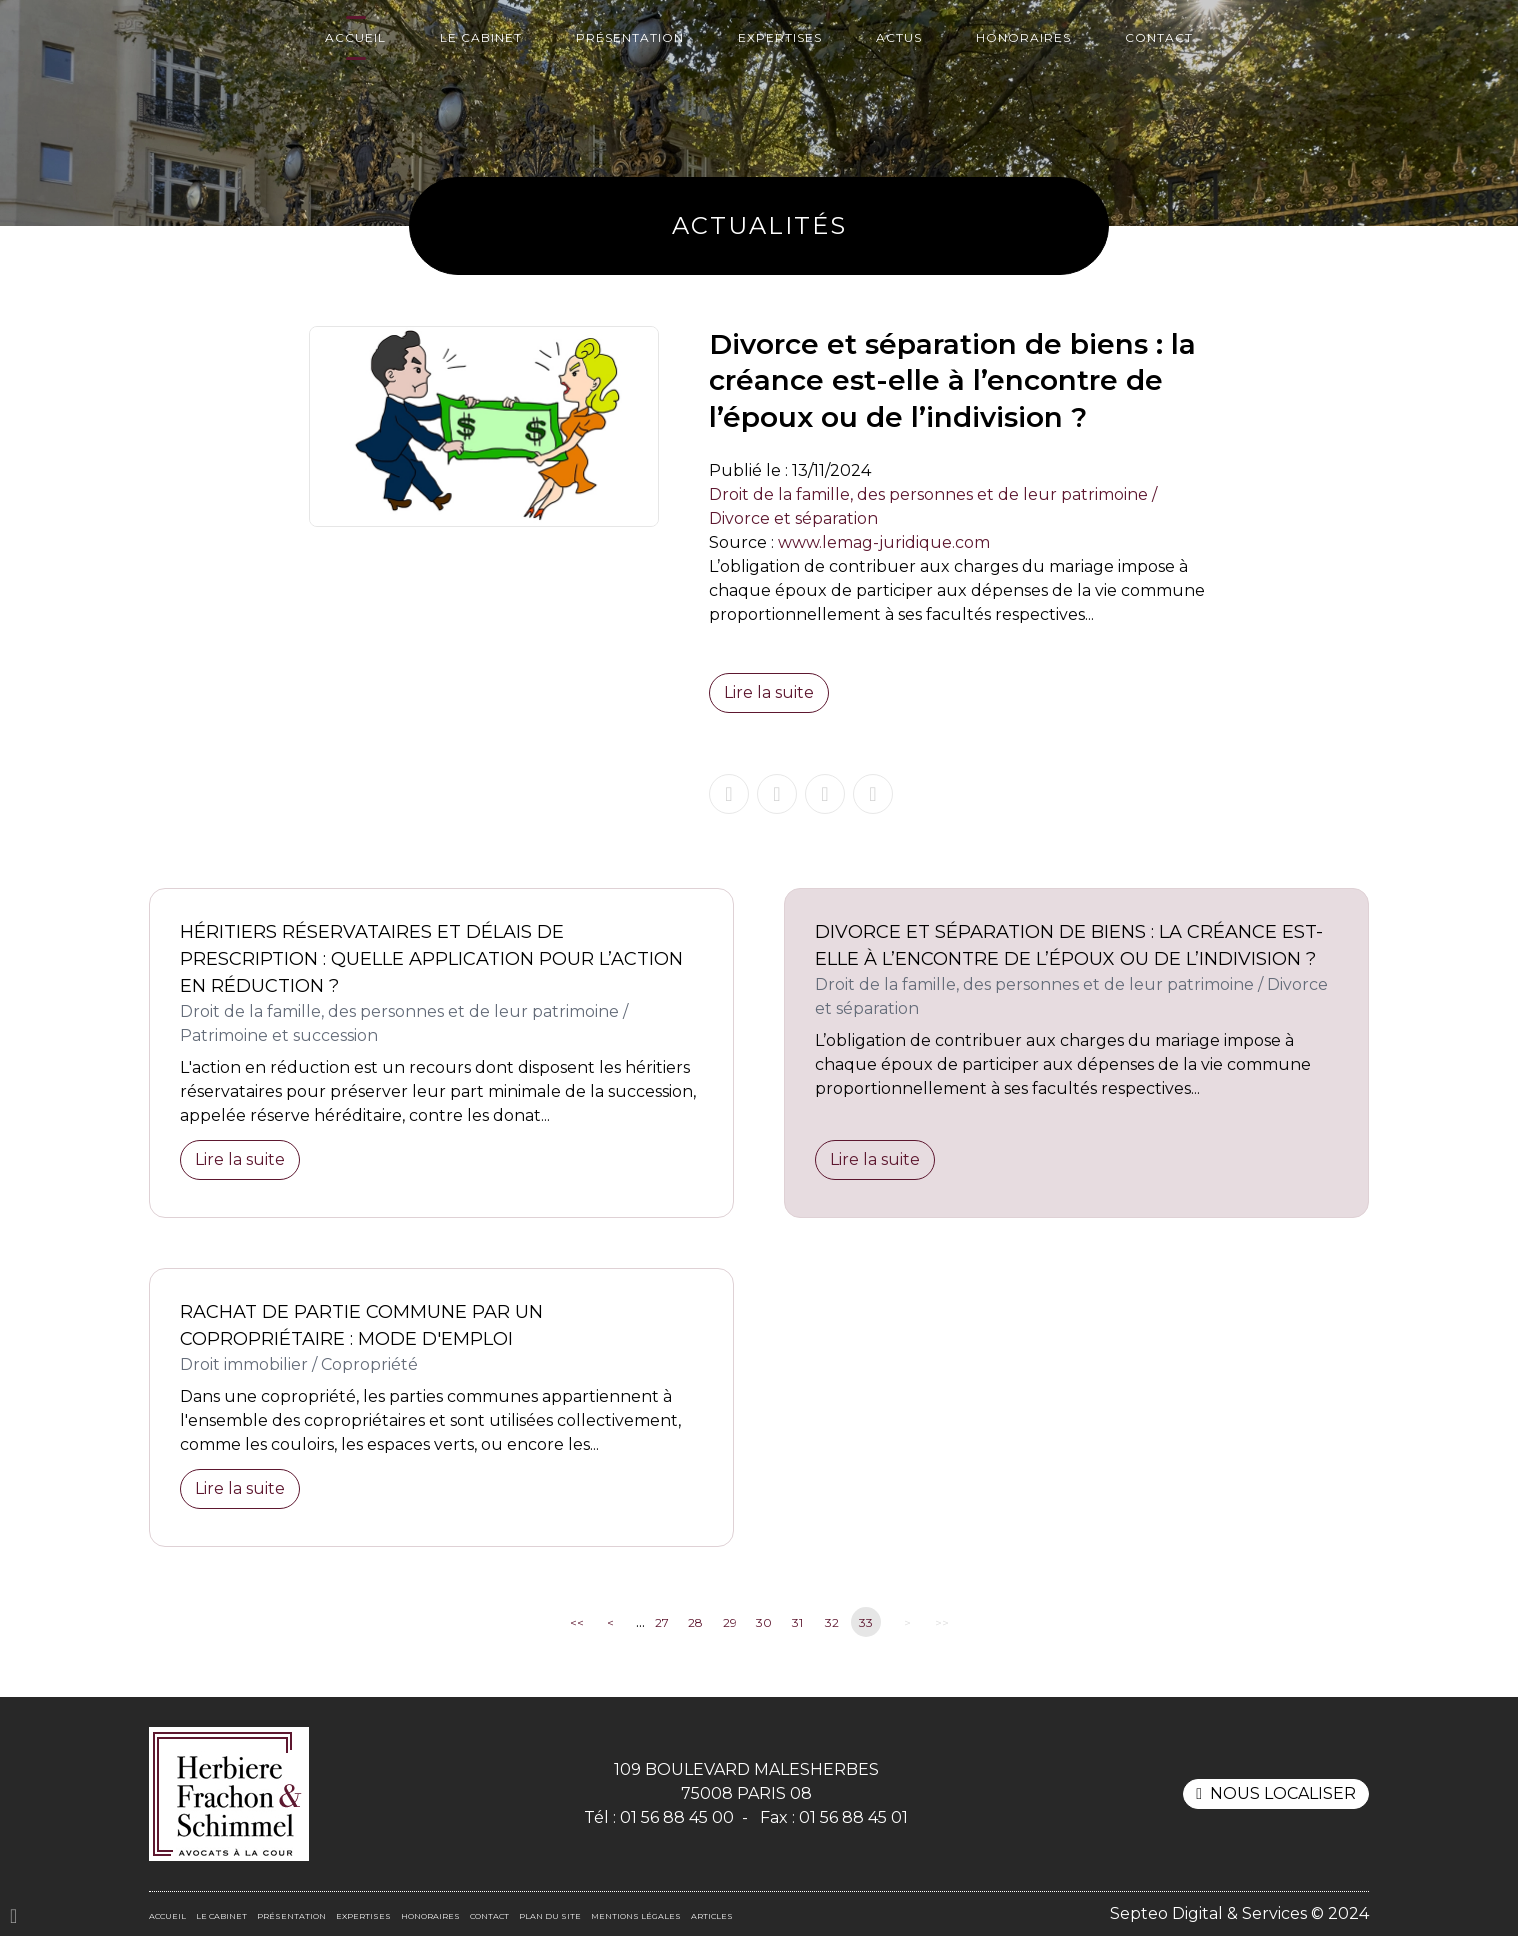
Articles (712, 1916)
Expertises (780, 37)
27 (662, 1622)
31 (797, 1622)
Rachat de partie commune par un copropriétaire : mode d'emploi (361, 1325)
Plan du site (550, 1916)
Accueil (355, 37)
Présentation (630, 37)
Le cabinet (481, 37)
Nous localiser (1283, 1793)
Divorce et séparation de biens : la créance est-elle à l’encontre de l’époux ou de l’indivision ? (1069, 945)
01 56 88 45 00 (677, 1817)
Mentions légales (636, 1916)
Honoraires (1023, 37)
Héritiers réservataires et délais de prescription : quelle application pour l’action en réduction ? (431, 959)
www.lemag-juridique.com (884, 542)
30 (764, 1622)
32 (832, 1622)
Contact (1159, 37)
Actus (899, 37)
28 (695, 1622)
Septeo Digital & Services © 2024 (1239, 1913)
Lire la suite (769, 692)
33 (866, 1622)
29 (730, 1622)
